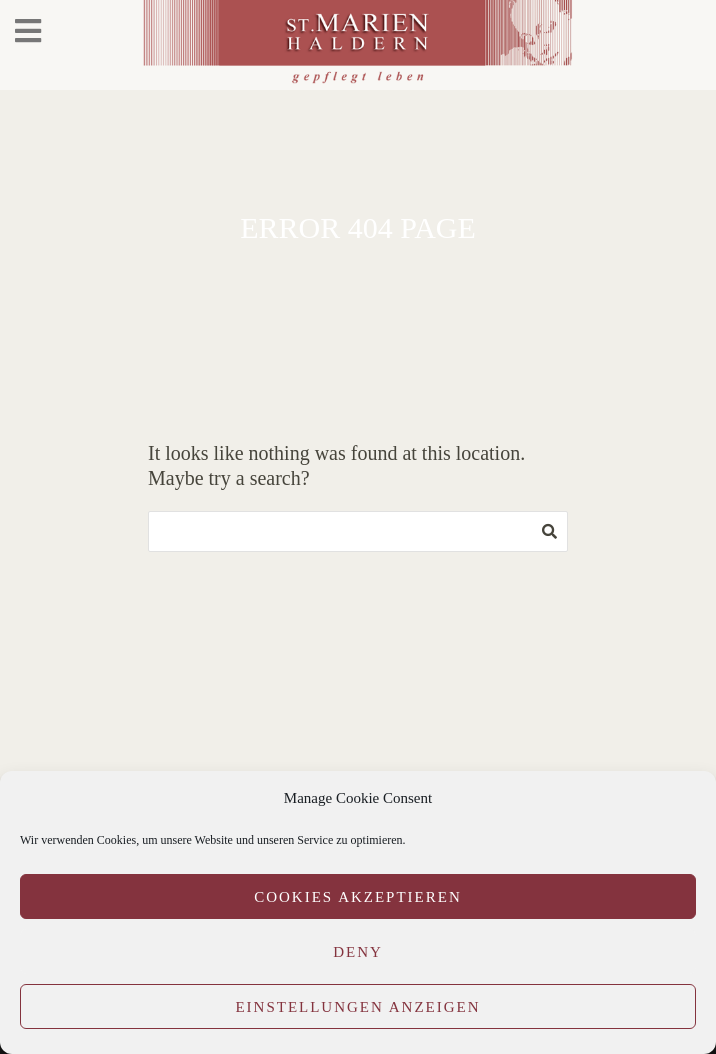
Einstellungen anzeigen (357, 1007)
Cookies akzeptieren (358, 897)
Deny (358, 952)
